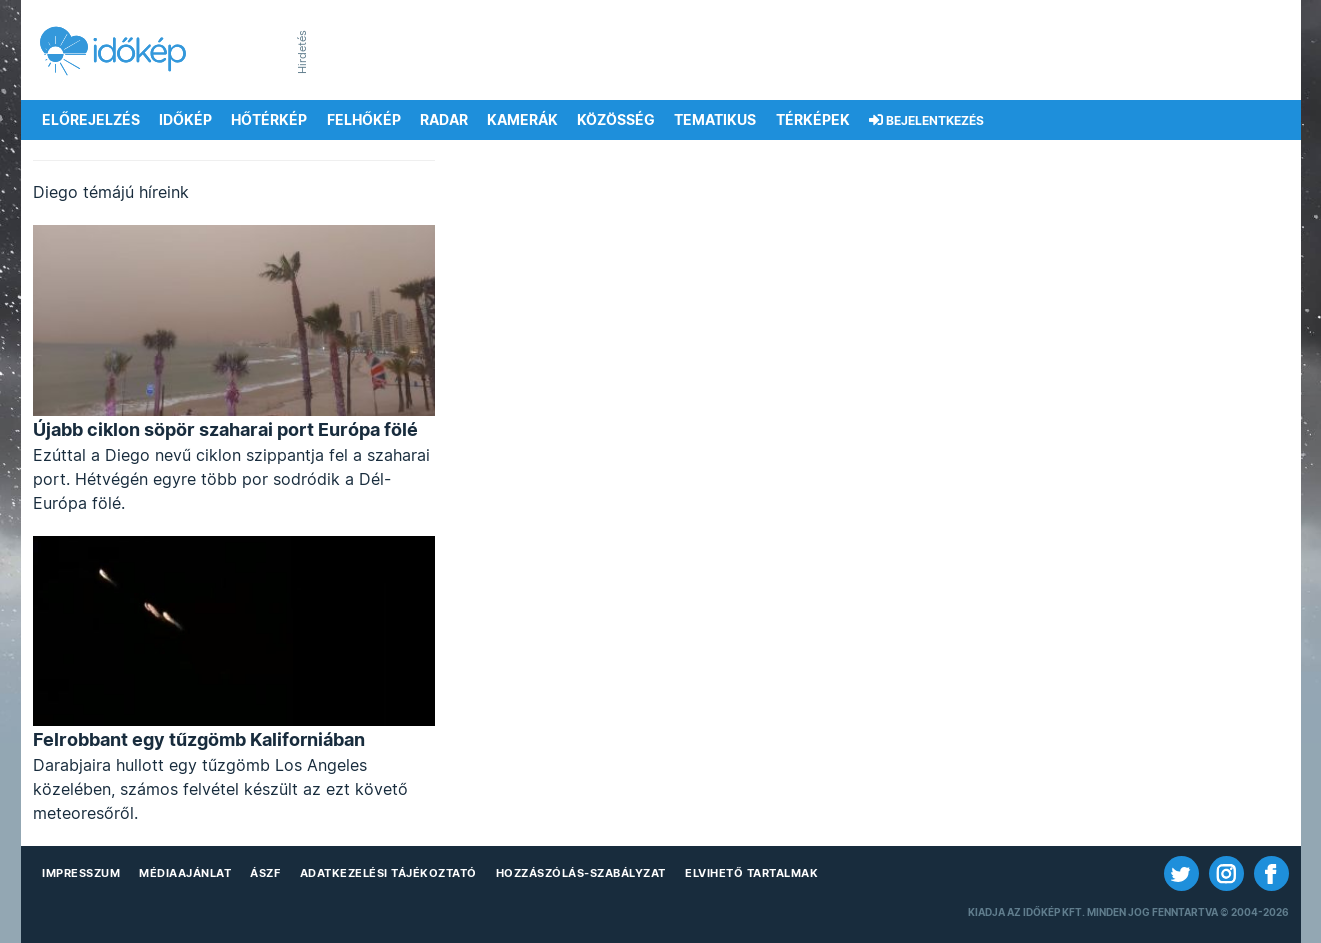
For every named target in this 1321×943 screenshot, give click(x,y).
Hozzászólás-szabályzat (581, 873)
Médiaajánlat (185, 873)
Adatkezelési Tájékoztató (388, 873)
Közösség (616, 120)
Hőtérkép (269, 120)
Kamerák (522, 120)
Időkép (185, 120)
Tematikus (715, 120)
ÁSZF (265, 873)
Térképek (813, 120)
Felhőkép (364, 120)
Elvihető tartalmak (751, 873)
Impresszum (81, 873)
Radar (444, 120)
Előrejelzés (91, 120)
